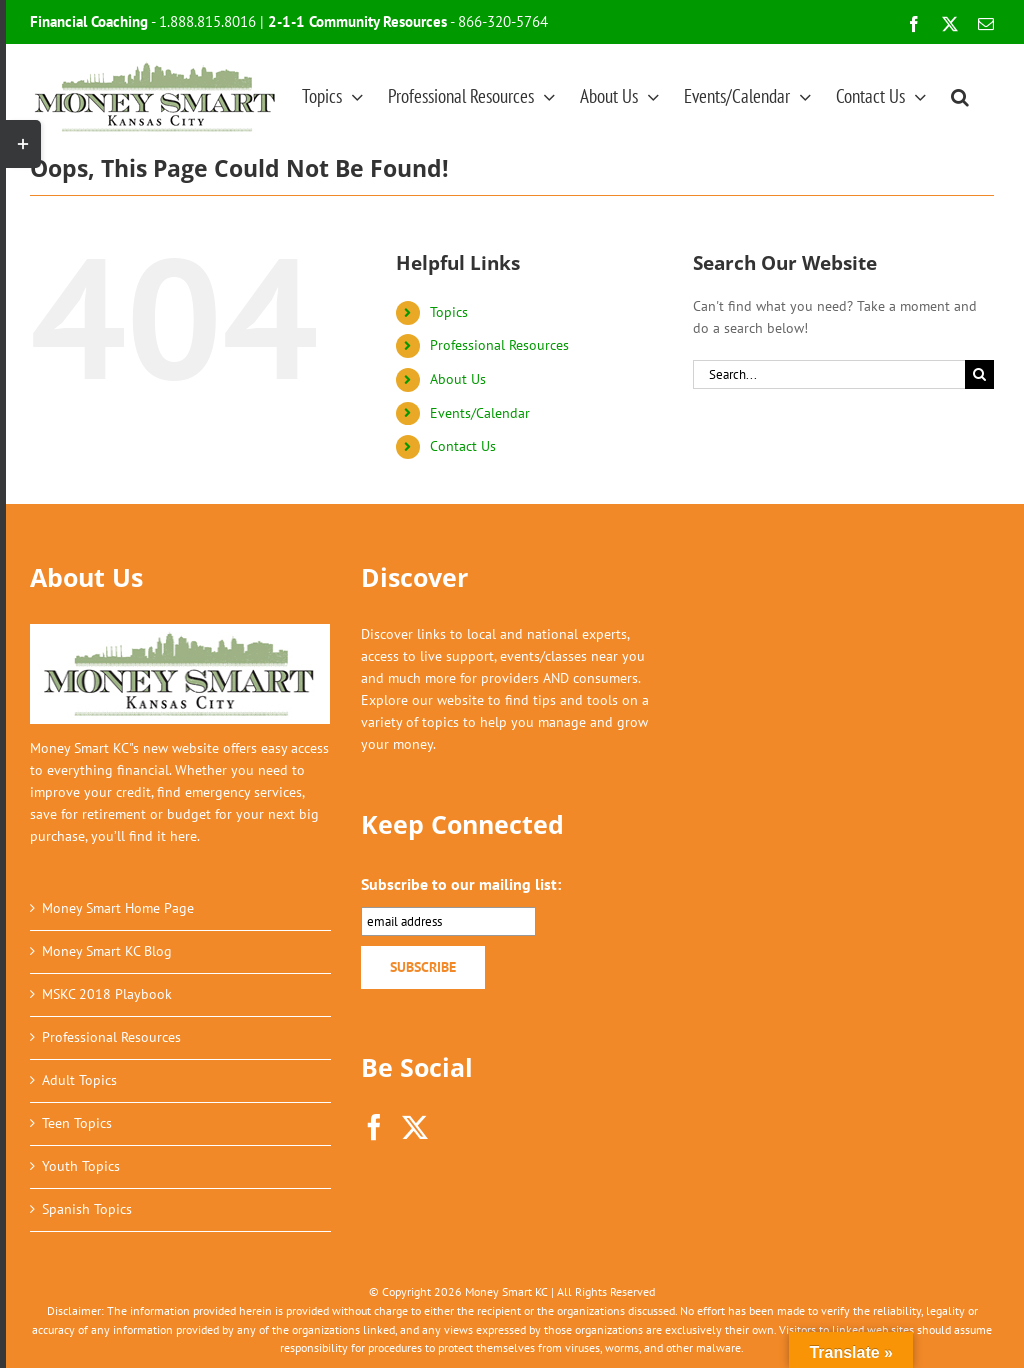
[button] (960, 96)
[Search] (979, 374)
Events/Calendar (480, 413)
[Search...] (829, 374)
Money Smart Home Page (118, 908)
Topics (449, 312)
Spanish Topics (87, 1209)
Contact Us (463, 446)
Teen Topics (77, 1123)
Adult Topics (79, 1080)
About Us (458, 379)
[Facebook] (374, 1127)
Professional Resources (499, 345)
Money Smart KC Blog (107, 951)
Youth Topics (81, 1166)
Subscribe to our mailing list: (461, 884)
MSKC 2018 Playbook (107, 994)
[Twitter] (415, 1127)
